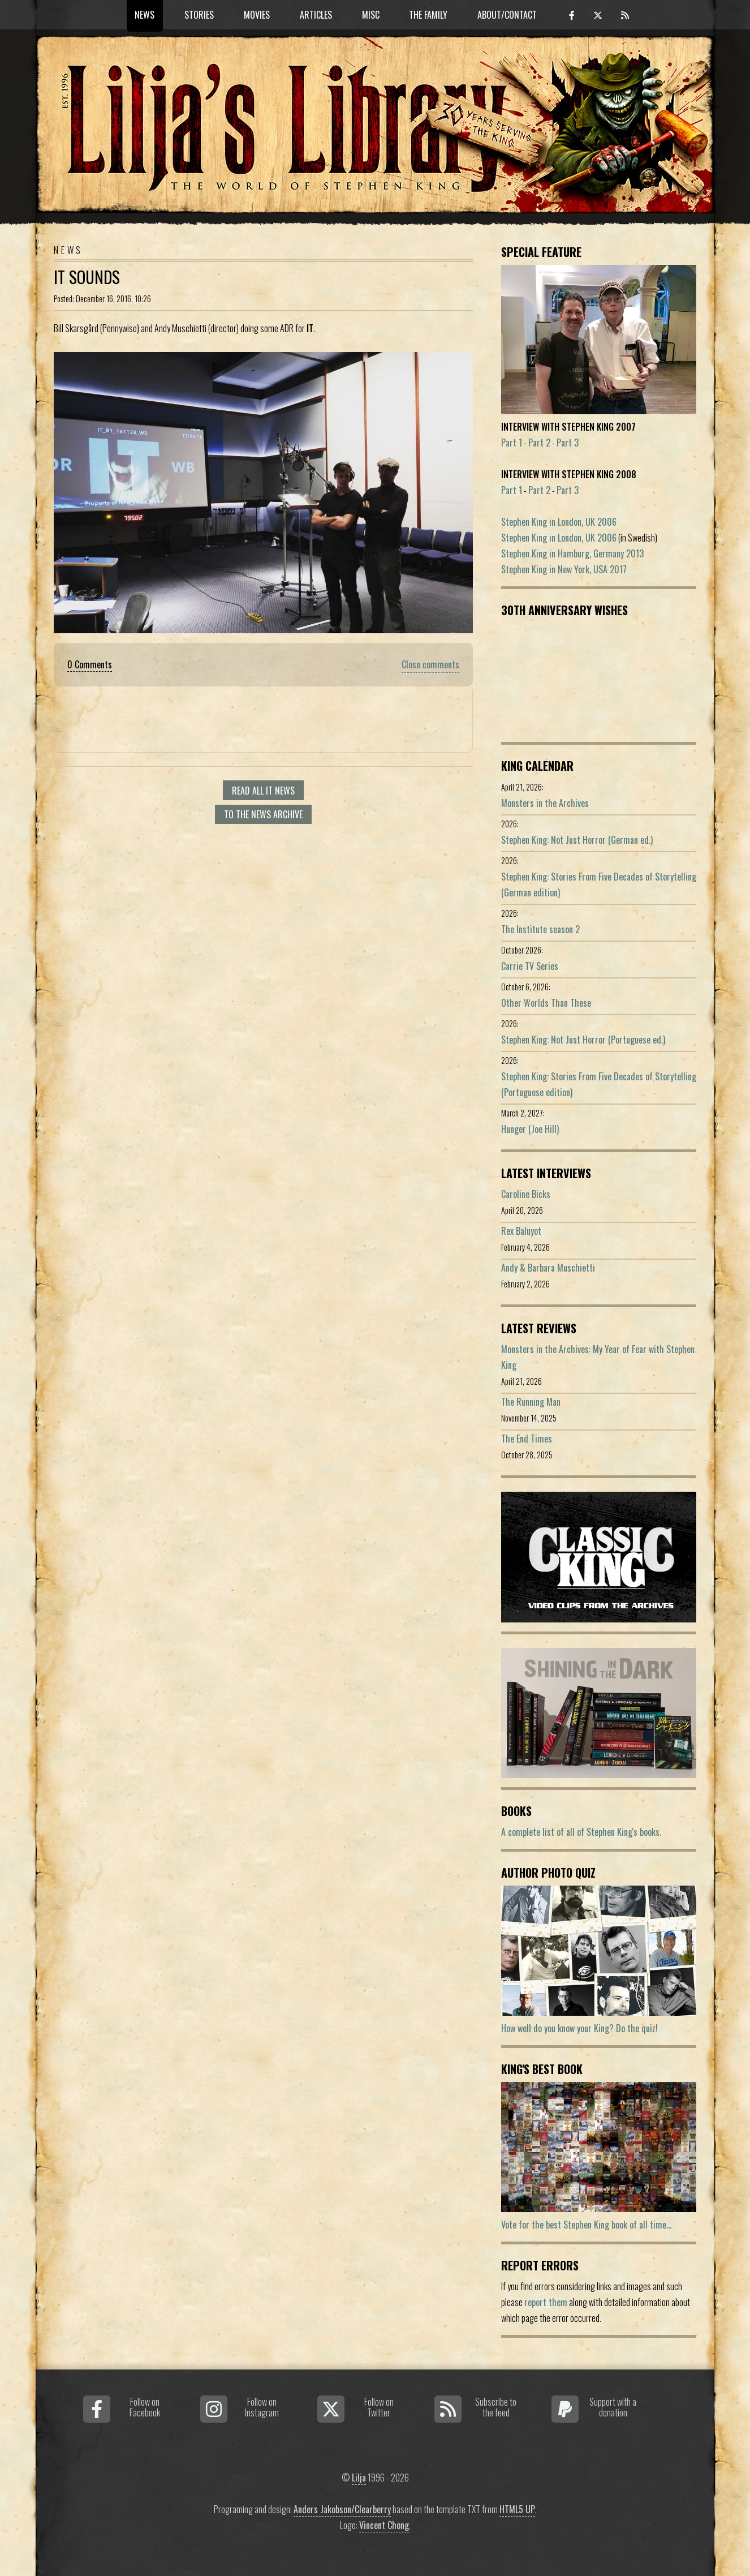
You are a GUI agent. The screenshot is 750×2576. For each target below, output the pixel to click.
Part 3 (568, 442)
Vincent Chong (384, 2525)
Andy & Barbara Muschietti (548, 1267)
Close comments (430, 664)
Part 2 (539, 442)
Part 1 (511, 442)
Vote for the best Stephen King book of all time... (586, 2224)
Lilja (359, 2477)
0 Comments (89, 664)
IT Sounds (87, 277)
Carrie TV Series (529, 966)
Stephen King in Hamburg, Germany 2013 (572, 553)
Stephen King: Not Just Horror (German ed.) (577, 840)
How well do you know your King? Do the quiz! (579, 2028)
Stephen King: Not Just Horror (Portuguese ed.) (583, 1039)
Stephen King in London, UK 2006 (559, 522)
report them (545, 2302)
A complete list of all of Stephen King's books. (581, 1832)
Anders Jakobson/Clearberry (342, 2509)
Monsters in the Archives (545, 803)
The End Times (526, 1438)
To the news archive (263, 814)
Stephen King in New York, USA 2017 (564, 569)
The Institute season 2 (540, 929)
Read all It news (263, 790)
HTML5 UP (517, 2509)
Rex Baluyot (521, 1231)
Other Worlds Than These (546, 1003)
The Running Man (531, 1402)
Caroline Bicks (525, 1194)
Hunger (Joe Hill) (530, 1129)
